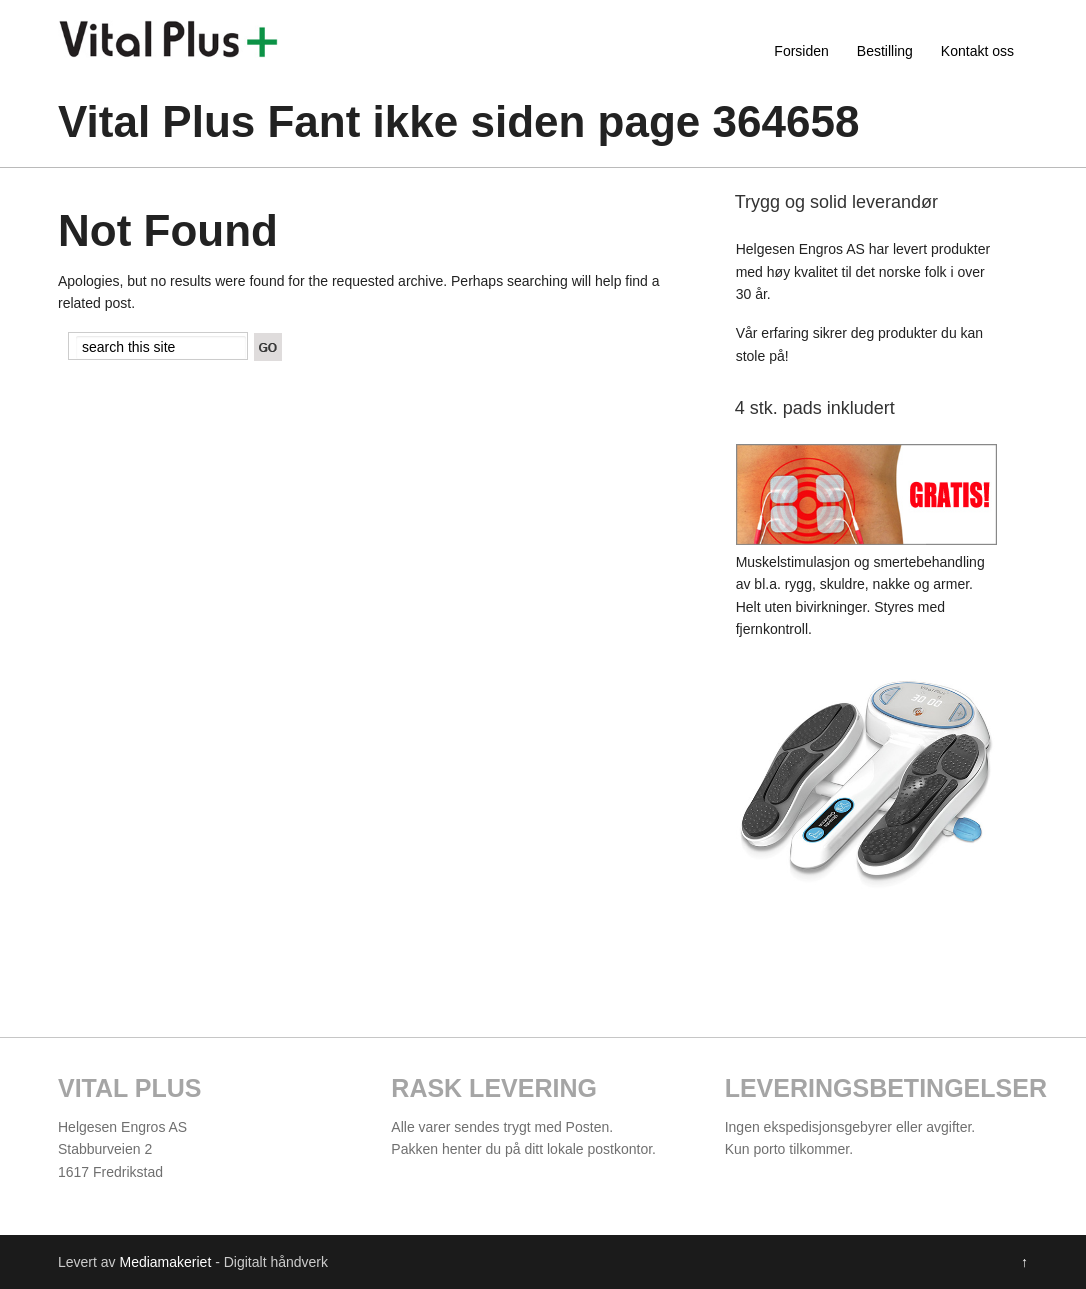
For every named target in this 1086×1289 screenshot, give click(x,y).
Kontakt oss (977, 51)
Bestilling (885, 51)
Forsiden (801, 51)
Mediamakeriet (165, 1262)
